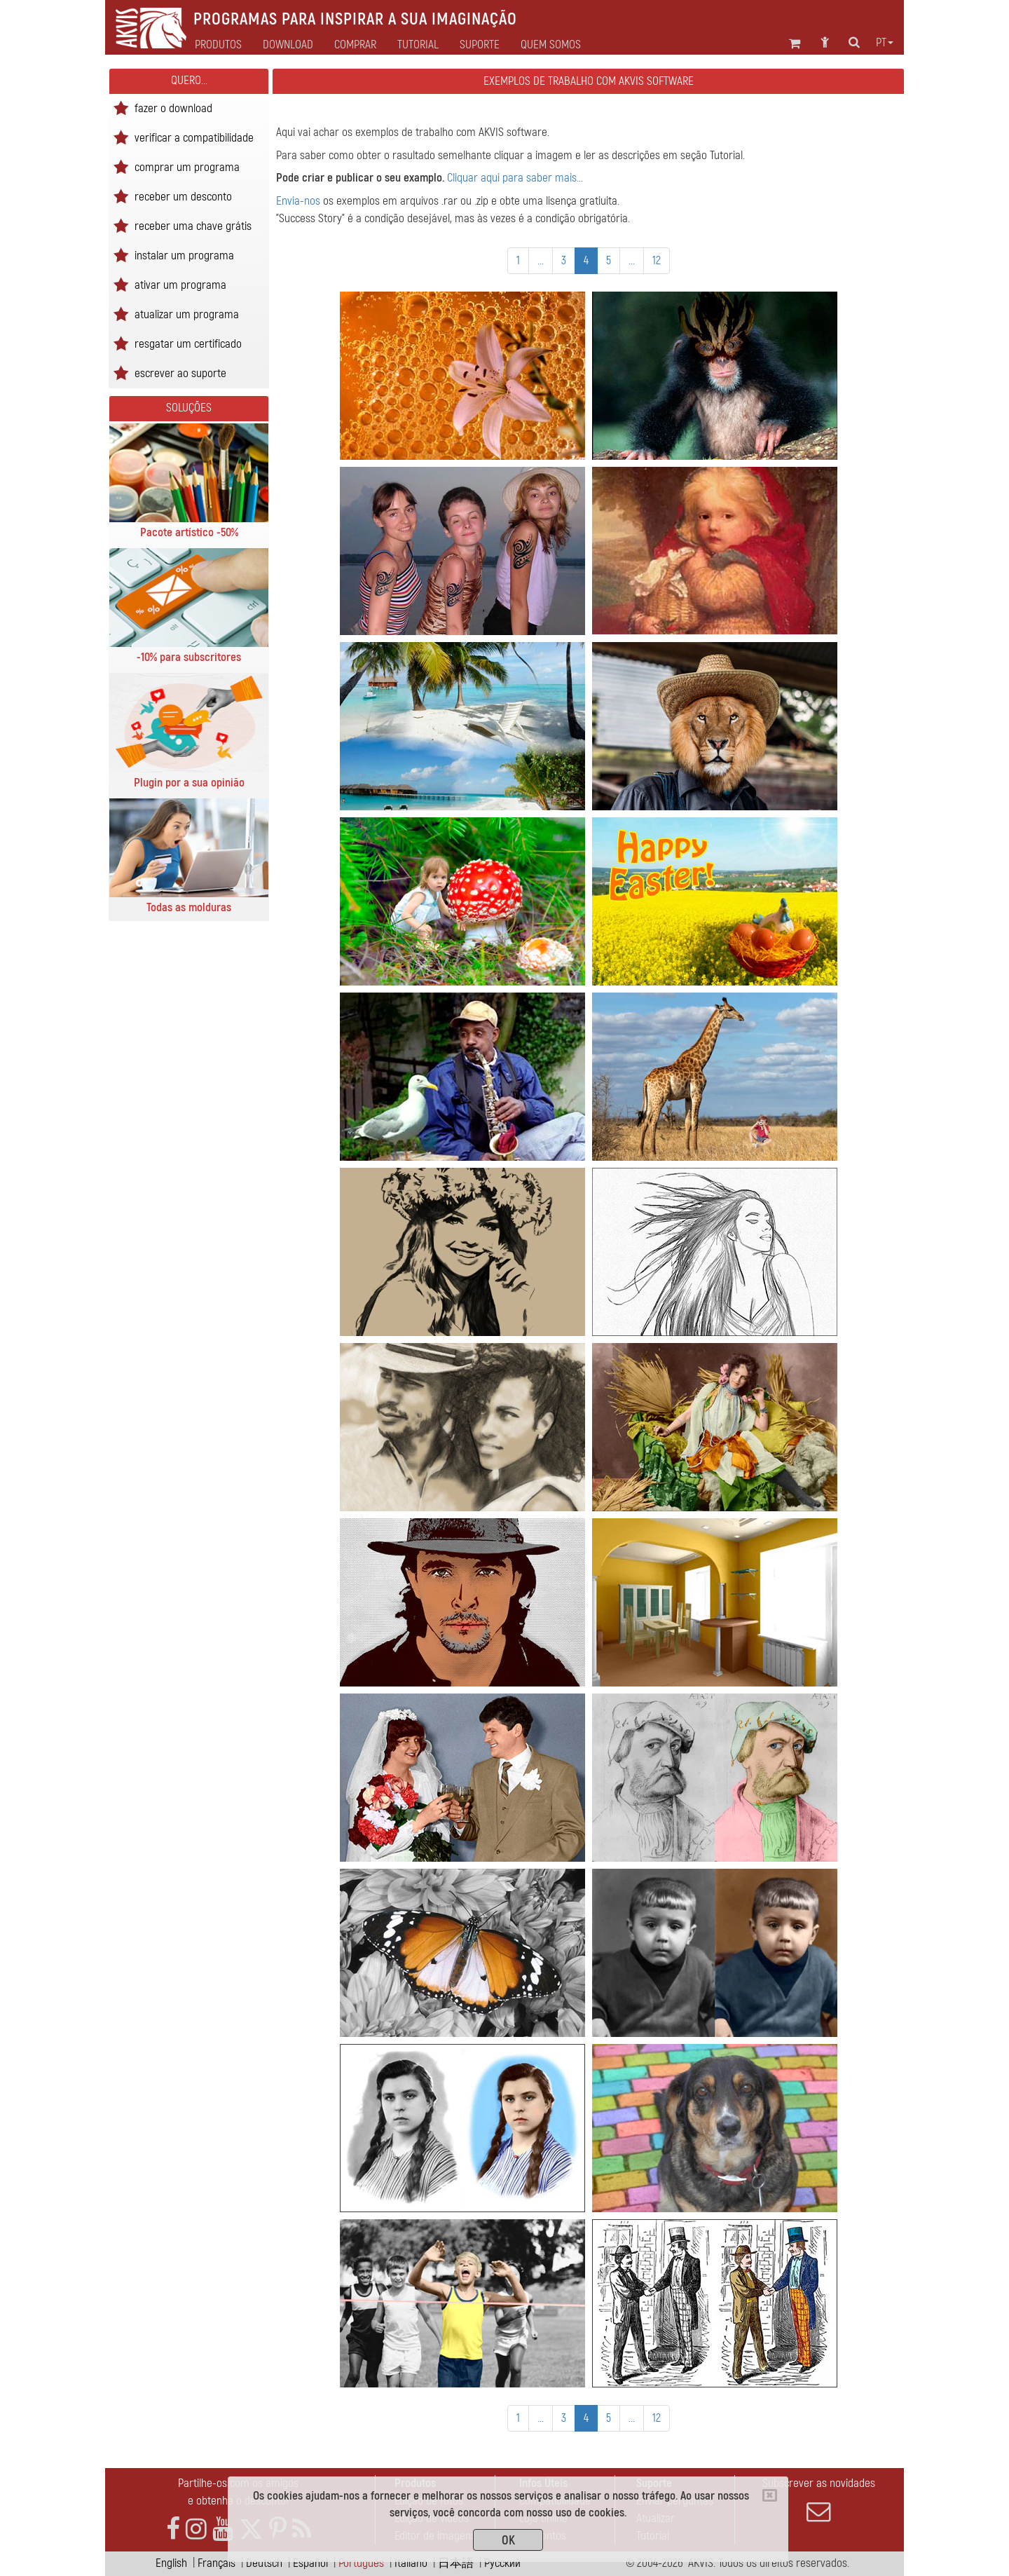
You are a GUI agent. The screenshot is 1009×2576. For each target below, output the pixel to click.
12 (656, 260)
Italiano (410, 2563)
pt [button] (884, 43)
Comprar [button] (355, 45)
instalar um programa (184, 254)
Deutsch (264, 2563)
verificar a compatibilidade (194, 137)
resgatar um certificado (188, 343)
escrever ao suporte (180, 372)
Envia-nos (298, 200)
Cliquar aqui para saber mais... (515, 177)
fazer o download (173, 107)
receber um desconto (183, 196)
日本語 (456, 2563)
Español (310, 2563)
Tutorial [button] (418, 45)
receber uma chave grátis (193, 225)
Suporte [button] (480, 45)
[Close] (769, 2495)
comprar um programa (187, 166)
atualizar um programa (187, 313)
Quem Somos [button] (551, 45)
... (540, 260)
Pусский (502, 2563)
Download (288, 45)
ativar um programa (180, 284)
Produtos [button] (218, 45)
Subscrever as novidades (818, 2499)
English (171, 2563)
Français (216, 2563)
